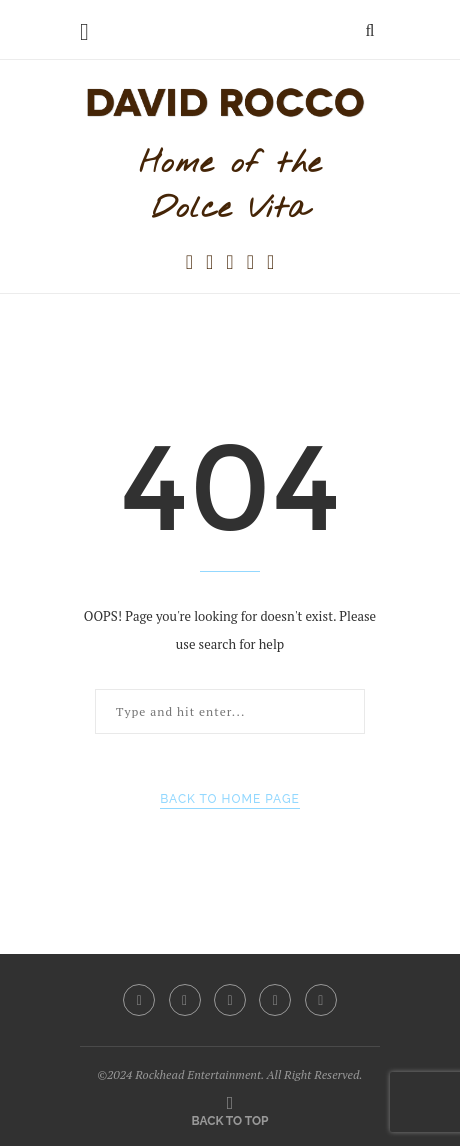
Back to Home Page (230, 799)
